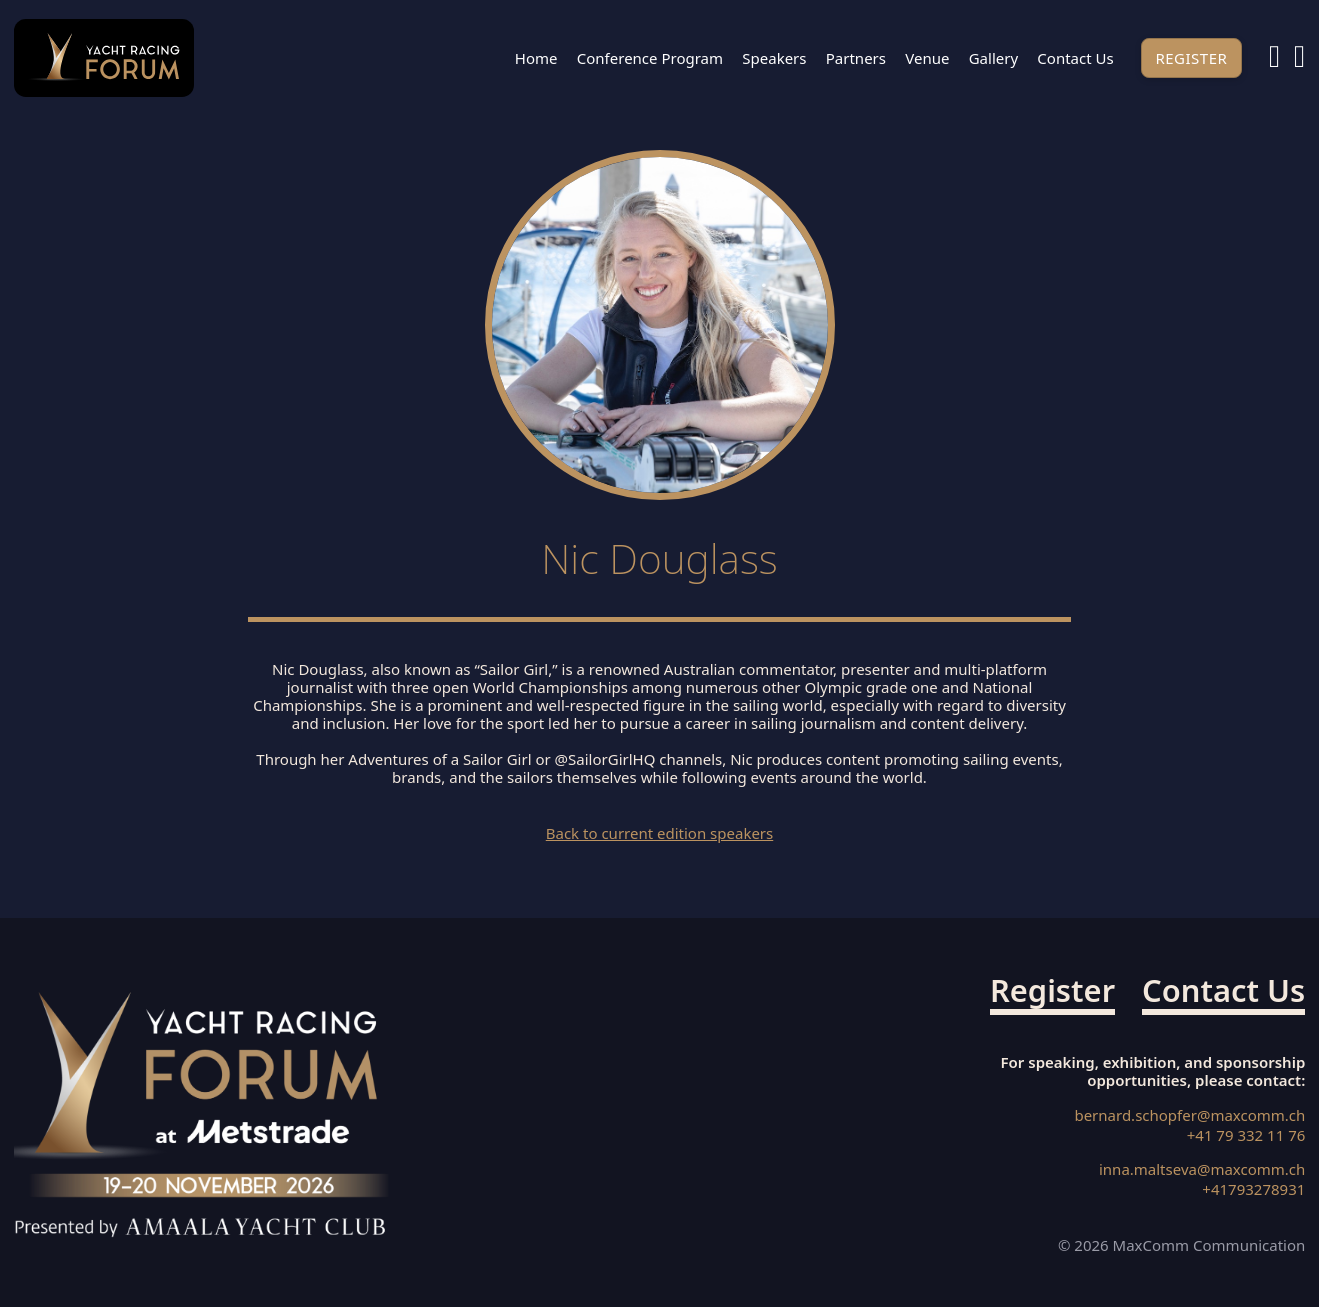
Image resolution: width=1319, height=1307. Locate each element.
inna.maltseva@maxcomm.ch (1202, 1169)
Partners (856, 58)
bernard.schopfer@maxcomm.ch (1189, 1115)
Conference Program (650, 58)
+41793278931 (1253, 1189)
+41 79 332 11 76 (1246, 1135)
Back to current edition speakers (660, 833)
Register (1191, 58)
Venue (927, 58)
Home (536, 58)
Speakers (774, 58)
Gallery (993, 58)
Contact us (1075, 58)
